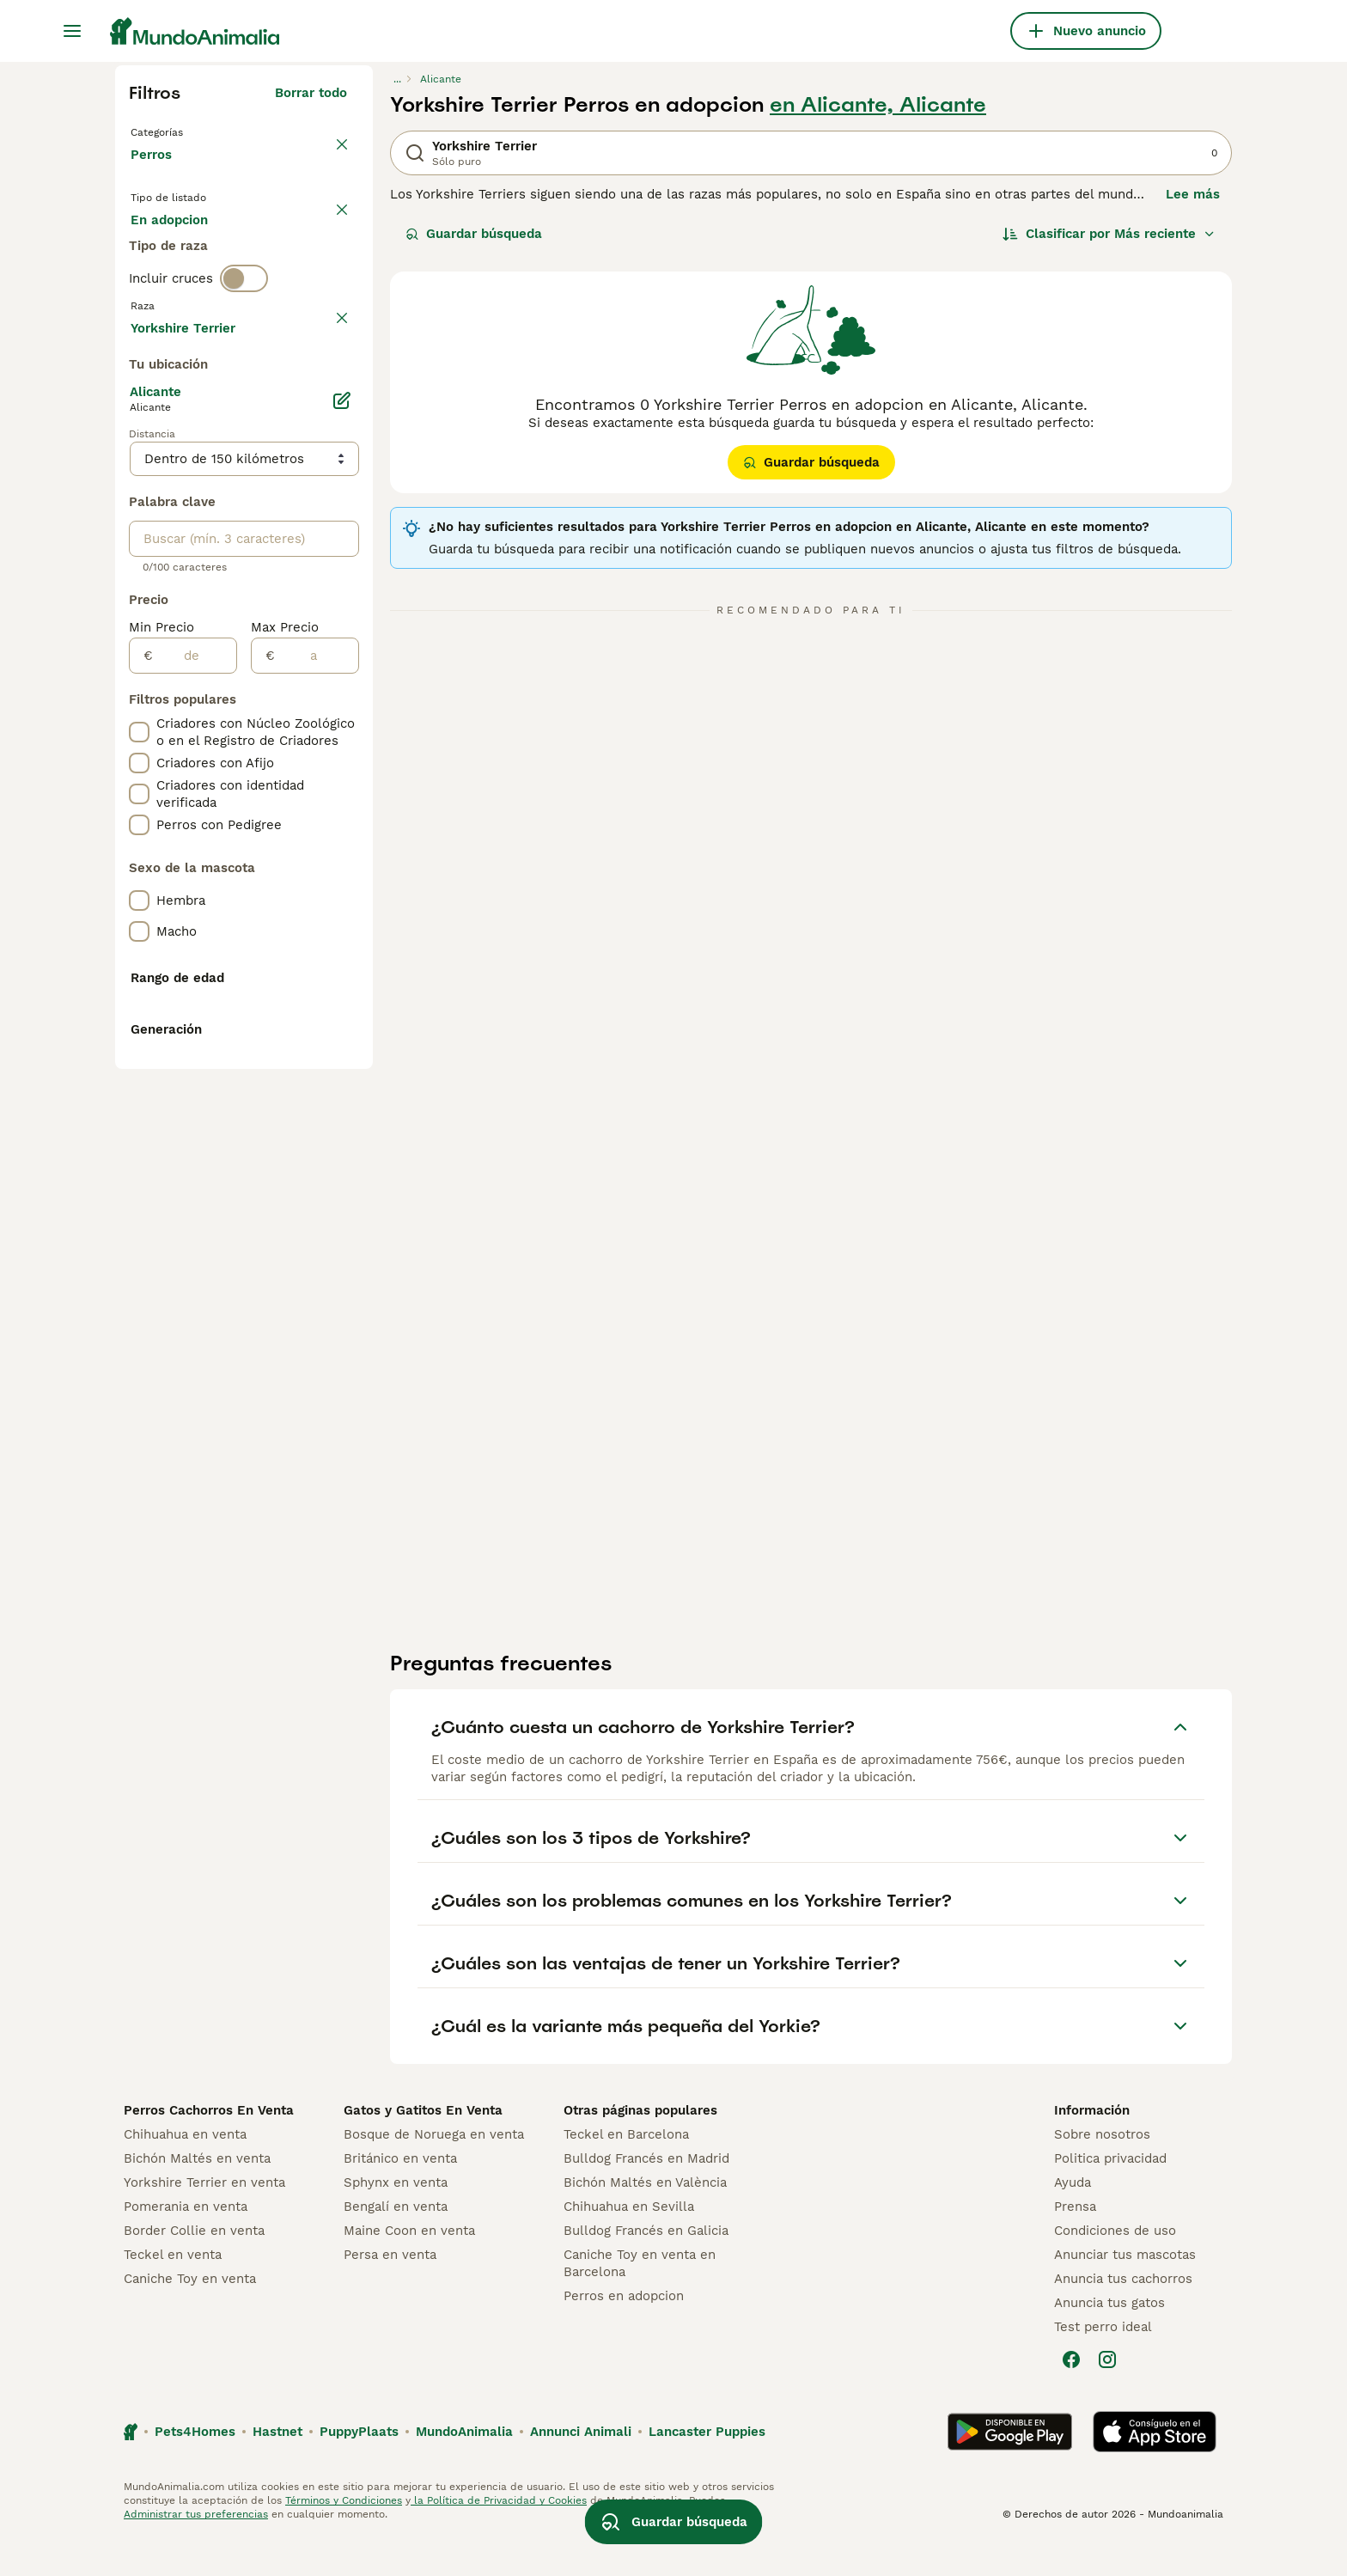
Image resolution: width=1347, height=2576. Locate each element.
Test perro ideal (1103, 2361)
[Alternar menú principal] (72, 31)
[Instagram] (1107, 2394)
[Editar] (342, 862)
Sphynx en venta (396, 2217)
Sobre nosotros (1102, 2168)
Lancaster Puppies (707, 2466)
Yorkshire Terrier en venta (204, 2217)
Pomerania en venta (185, 2241)
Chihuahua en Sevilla (629, 2241)
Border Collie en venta (194, 2265)
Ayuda (1072, 2217)
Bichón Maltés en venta (197, 2193)
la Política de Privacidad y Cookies (499, 2535)
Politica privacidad (1110, 2193)
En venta (172, 251)
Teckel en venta (173, 2289)
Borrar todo (311, 93)
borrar (327, 393)
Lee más (1193, 194)
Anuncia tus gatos (1109, 2337)
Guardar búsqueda (473, 233)
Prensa (1075, 2241)
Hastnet (277, 2466)
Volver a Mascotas (192, 130)
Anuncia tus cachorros (1123, 2313)
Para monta (181, 292)
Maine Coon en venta (409, 2265)
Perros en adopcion (624, 2330)
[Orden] (1109, 234)
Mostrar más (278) (288, 787)
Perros (154, 172)
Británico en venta (400, 2193)
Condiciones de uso (1115, 2265)
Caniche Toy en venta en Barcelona (640, 2297)
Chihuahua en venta (185, 2168)
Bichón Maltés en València (645, 2217)
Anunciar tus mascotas (1125, 2289)
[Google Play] (1010, 2466)
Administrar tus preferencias (196, 2548)
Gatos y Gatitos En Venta (423, 2144)
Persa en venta (390, 2289)
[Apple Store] (1154, 2466)
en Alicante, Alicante (878, 105)
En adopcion (276, 251)
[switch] (244, 357)
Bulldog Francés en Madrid (646, 2193)
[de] (194, 1118)
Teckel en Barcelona (626, 2168)
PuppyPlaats (359, 2466)
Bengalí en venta (396, 2241)
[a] (316, 1118)
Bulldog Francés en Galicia (646, 2265)
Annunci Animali (580, 2466)
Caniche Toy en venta (190, 2313)
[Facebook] (1071, 2394)
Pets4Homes (195, 2466)
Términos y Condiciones (343, 2535)
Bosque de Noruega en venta (434, 2168)
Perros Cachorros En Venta (209, 2144)
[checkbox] (139, 474)
